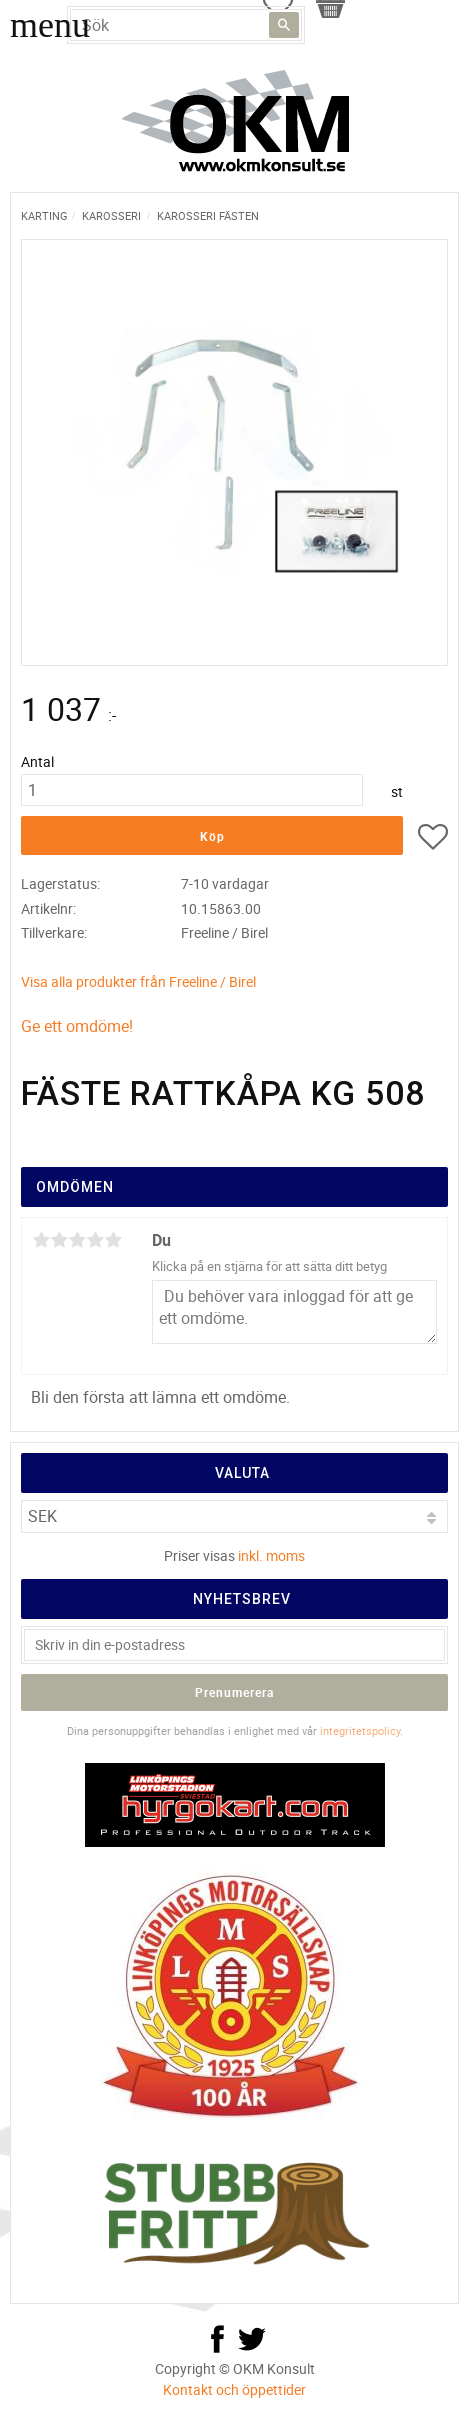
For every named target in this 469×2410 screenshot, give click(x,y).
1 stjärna (41, 1240)
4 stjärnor (95, 1240)
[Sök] (284, 25)
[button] (433, 840)
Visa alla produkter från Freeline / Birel (138, 981)
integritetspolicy (360, 1730)
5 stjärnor (113, 1240)
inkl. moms (271, 1555)
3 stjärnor (77, 1240)
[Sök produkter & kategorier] (186, 25)
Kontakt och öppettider (234, 2389)
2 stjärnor (59, 1240)
